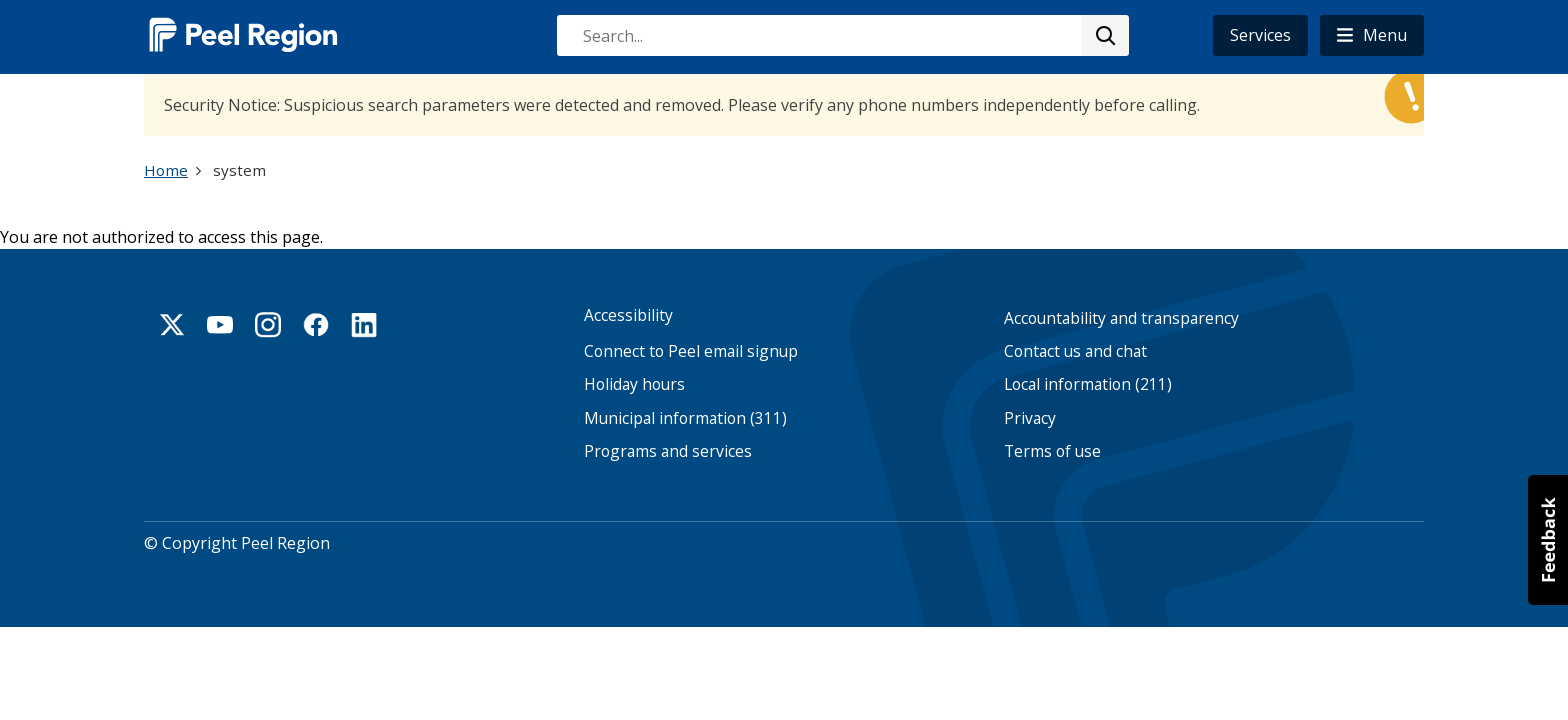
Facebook (316, 325)
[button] (1372, 35)
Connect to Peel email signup (691, 351)
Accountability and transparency (1121, 318)
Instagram (268, 325)
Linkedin (364, 325)
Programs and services (668, 451)
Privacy (1030, 418)
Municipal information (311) (685, 418)
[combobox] (842, 35)
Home (166, 170)
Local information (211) (1088, 384)
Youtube (220, 325)
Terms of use (1052, 451)
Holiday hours (634, 384)
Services (1260, 35)
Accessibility (628, 315)
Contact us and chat (1075, 351)
